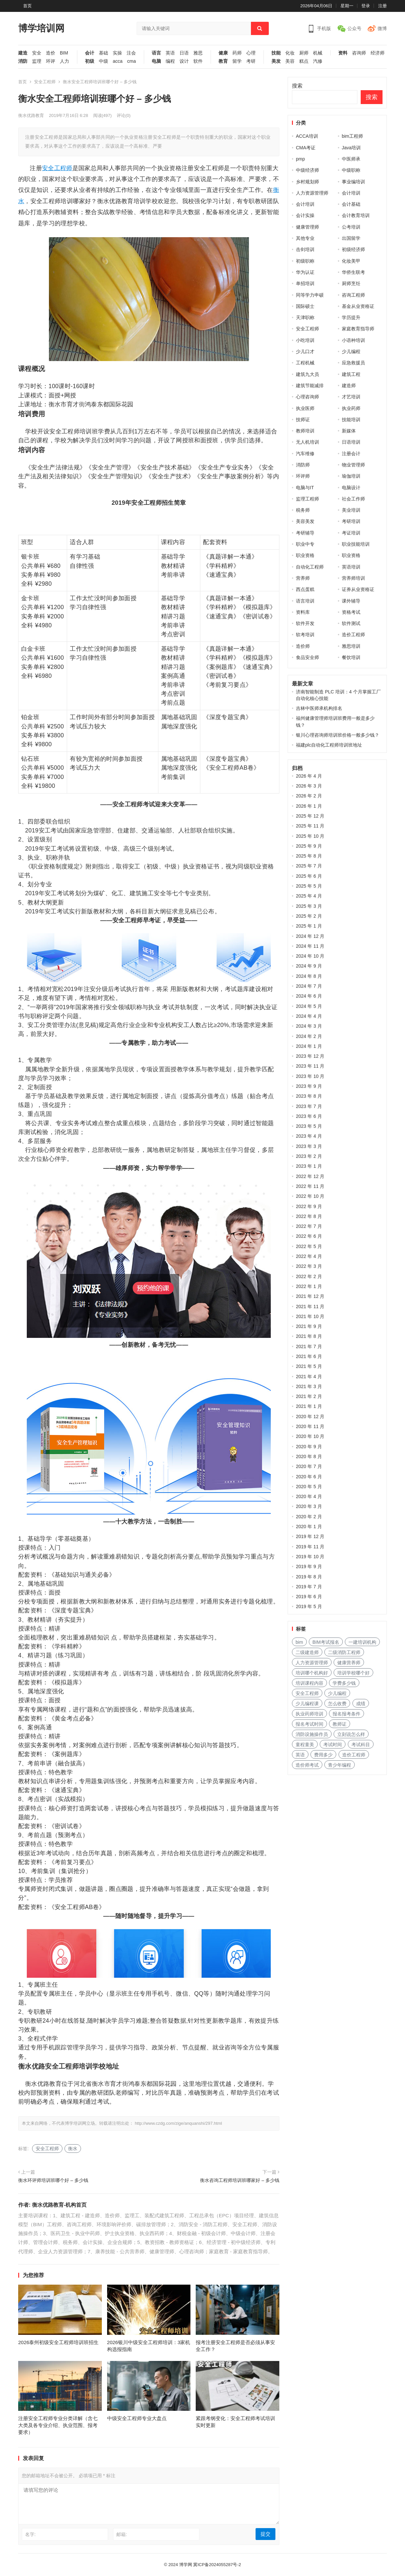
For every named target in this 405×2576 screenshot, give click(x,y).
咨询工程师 (353, 295)
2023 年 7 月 (309, 1106)
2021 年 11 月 (310, 1306)
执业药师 (351, 408)
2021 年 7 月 (309, 1346)
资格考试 (351, 612)
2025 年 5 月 (309, 886)
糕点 (303, 61)
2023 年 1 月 (309, 1166)
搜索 (297, 86)
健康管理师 (307, 227)
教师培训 (305, 430)
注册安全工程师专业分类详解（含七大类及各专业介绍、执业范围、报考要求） (58, 2425)
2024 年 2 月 (309, 1036)
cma (131, 61)
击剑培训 (305, 249)
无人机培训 (307, 442)
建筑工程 (351, 374)
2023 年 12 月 (310, 1056)
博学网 (185, 2564)
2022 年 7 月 (309, 1226)
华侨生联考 (353, 272)
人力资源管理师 (312, 193)
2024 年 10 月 (310, 956)
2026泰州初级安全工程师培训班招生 (58, 2342)
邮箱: (121, 2534)
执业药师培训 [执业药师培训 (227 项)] (309, 1713)
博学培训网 (41, 28)
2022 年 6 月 (309, 1236)
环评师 (303, 476)
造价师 (303, 646)
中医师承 (351, 159)
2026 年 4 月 (309, 776)
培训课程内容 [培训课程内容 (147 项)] (309, 1683)
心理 (251, 53)
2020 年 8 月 (309, 1456)
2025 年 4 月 (309, 896)
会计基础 (351, 204)
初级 (89, 61)
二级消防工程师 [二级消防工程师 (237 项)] (344, 1652)
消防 (22, 61)
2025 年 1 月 (309, 926)
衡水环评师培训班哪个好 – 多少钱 (53, 2180)
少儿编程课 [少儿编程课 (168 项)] (307, 1703)
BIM (64, 53)
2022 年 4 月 (309, 1256)
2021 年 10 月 (310, 1316)
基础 (103, 53)
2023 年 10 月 (310, 1076)
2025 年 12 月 (310, 816)
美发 (276, 61)
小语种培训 (353, 340)
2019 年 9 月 (309, 1566)
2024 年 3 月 (309, 1026)
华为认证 (305, 272)
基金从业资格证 (358, 306)
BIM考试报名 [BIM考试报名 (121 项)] (325, 1642)
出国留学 (351, 238)
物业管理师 (353, 464)
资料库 (303, 612)
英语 (170, 53)
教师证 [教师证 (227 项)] (339, 1724)
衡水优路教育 (31, 115)
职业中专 (305, 544)
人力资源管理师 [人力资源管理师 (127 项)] (312, 1662)
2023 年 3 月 (309, 1146)
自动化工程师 (310, 567)
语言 (156, 53)
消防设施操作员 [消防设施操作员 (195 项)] (312, 1734)
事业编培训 (353, 181)
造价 (50, 53)
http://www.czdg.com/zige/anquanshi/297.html (178, 2123)
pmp (300, 159)
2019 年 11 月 (310, 1546)
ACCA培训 (307, 136)
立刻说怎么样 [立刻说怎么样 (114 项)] (351, 1734)
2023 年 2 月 (309, 1156)
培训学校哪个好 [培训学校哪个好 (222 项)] (353, 1672)
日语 (184, 53)
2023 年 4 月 (309, 1136)
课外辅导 (351, 601)
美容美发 (305, 521)
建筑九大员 (307, 374)
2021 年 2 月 (309, 1396)
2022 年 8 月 (309, 1216)
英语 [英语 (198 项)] (300, 1754)
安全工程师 (45, 81)
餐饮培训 (351, 657)
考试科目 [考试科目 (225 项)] (360, 1744)
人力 (64, 61)
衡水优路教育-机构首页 (59, 2205)
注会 (131, 53)
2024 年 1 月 (309, 1046)
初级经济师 (353, 249)
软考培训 (305, 634)
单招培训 (305, 283)
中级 (103, 61)
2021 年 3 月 (309, 1386)
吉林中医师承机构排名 (319, 708)
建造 (22, 53)
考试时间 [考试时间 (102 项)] (332, 1744)
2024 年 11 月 (310, 946)
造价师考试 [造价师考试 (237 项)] (307, 1765)
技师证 (303, 419)
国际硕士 (305, 306)
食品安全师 (307, 657)
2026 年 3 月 (309, 786)
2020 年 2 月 (309, 1516)
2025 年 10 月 (310, 836)
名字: (30, 2534)
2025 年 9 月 (309, 846)
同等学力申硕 (310, 295)
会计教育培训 (356, 215)
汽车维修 (305, 453)
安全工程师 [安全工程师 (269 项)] (307, 1693)
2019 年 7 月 (309, 1586)
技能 (276, 53)
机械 (317, 53)
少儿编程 (351, 351)
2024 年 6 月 (309, 996)
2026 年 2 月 (309, 795)
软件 (198, 61)
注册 (382, 5)
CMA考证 (305, 147)
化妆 (290, 53)
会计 (89, 53)
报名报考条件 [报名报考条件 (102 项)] (346, 1713)
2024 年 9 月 (309, 966)
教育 (223, 61)
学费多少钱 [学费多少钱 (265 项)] (344, 1683)
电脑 (156, 61)
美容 (290, 61)
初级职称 (305, 261)
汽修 (317, 61)
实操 (117, 53)
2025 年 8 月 (309, 856)
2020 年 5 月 (309, 1486)
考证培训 (351, 532)
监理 (36, 61)
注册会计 (351, 453)
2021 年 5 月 (309, 1366)
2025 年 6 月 (309, 876)
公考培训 (351, 227)
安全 (36, 53)
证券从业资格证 (358, 589)
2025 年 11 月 (310, 825)
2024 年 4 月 (309, 1016)
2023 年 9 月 (309, 1086)
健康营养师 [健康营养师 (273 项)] (348, 1662)
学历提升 (351, 317)
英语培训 (351, 567)
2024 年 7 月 (309, 986)
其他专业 (305, 238)
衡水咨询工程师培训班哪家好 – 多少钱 (239, 2180)
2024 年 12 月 (310, 936)
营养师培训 (353, 578)
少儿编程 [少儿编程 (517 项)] (337, 1693)
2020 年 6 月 (309, 1476)
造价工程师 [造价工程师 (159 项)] (353, 1754)
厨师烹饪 (351, 283)
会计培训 (351, 193)
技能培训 (351, 419)
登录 (365, 5)
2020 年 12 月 (310, 1416)
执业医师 (305, 408)
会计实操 (305, 215)
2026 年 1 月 (309, 806)
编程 (170, 61)
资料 (342, 53)
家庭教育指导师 (358, 328)
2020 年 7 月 (309, 1466)
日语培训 (351, 442)
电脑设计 (351, 487)
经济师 (378, 53)
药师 (237, 53)
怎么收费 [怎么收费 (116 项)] (337, 1703)
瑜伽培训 (351, 476)
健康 (223, 53)
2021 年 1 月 (309, 1406)
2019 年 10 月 (310, 1556)
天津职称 (305, 317)
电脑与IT (305, 487)
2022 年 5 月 (309, 1246)
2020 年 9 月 (309, 1446)
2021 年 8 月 (309, 1336)
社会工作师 (353, 498)
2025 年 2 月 (309, 916)
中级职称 (351, 170)
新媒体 (349, 430)
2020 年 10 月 (310, 1436)
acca (118, 61)
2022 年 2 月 (309, 1276)
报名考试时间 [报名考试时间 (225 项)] (309, 1724)
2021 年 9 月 (309, 1326)
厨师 (303, 53)
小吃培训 (305, 340)
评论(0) (124, 115)
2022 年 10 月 (310, 1196)
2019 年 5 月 (309, 1606)
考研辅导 (305, 532)
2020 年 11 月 (310, 1426)
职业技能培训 (356, 544)
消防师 (303, 464)
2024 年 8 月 (309, 976)
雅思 (198, 53)
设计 (184, 61)
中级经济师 (307, 170)
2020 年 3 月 (309, 1506)
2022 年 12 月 (310, 1176)
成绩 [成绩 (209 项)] (360, 1703)
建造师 (349, 385)
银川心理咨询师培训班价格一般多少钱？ (337, 735)
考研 (251, 61)
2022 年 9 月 (309, 1206)
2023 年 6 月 (309, 1116)
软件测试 (351, 623)
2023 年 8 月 (309, 1096)
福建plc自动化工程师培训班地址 (329, 745)
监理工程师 (307, 498)
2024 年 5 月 (309, 1006)
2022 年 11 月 (310, 1186)
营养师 (303, 578)
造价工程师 (353, 634)
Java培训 (351, 147)
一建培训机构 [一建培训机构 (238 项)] (362, 1642)
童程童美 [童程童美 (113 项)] (305, 1744)
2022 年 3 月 (309, 1266)
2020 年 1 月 (309, 1526)
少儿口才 (305, 351)
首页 (27, 5)
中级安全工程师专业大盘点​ (137, 2418)
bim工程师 (352, 136)
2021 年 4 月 (309, 1376)
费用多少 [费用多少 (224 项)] (323, 1754)
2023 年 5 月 (309, 1126)
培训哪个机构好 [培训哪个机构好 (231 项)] (312, 1672)
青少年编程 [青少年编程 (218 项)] (339, 1765)
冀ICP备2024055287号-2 (217, 2564)
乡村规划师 (307, 181)
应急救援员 (353, 362)
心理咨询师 (307, 396)
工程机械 (305, 362)
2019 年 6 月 (309, 1596)
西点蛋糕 (305, 589)
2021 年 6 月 (309, 1356)
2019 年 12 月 (310, 1536)
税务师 (303, 510)
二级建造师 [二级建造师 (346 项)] (307, 1652)
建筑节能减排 (310, 385)
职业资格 (305, 555)
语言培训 (305, 601)
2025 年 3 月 (309, 906)
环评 (50, 61)
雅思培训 (351, 646)
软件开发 (305, 623)
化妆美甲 (351, 261)
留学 (237, 61)
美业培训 (351, 510)
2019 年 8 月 (309, 1576)
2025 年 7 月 (309, 865)
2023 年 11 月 (310, 1066)
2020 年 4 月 (309, 1496)
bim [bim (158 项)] (299, 1642)
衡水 (72, 2148)
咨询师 (359, 53)
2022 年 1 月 (309, 1286)
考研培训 (351, 521)
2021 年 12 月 (310, 1296)
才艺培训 (351, 396)
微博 (382, 28)
